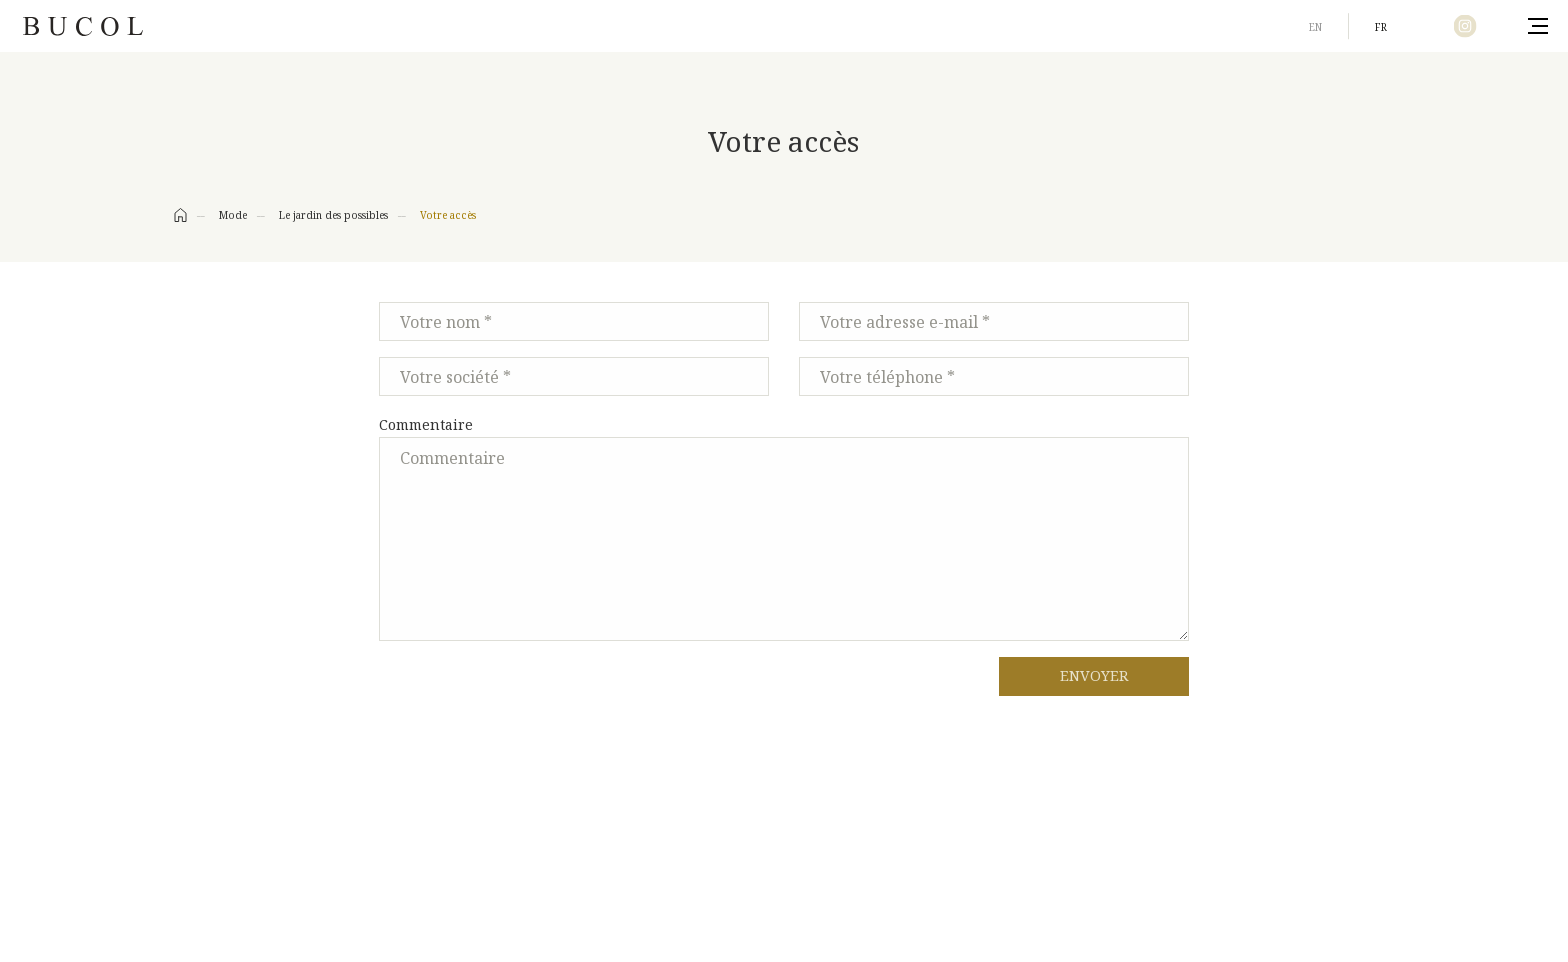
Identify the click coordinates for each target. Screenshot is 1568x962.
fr (1381, 27)
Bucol (83, 26)
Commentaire (426, 424)
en (1315, 27)
